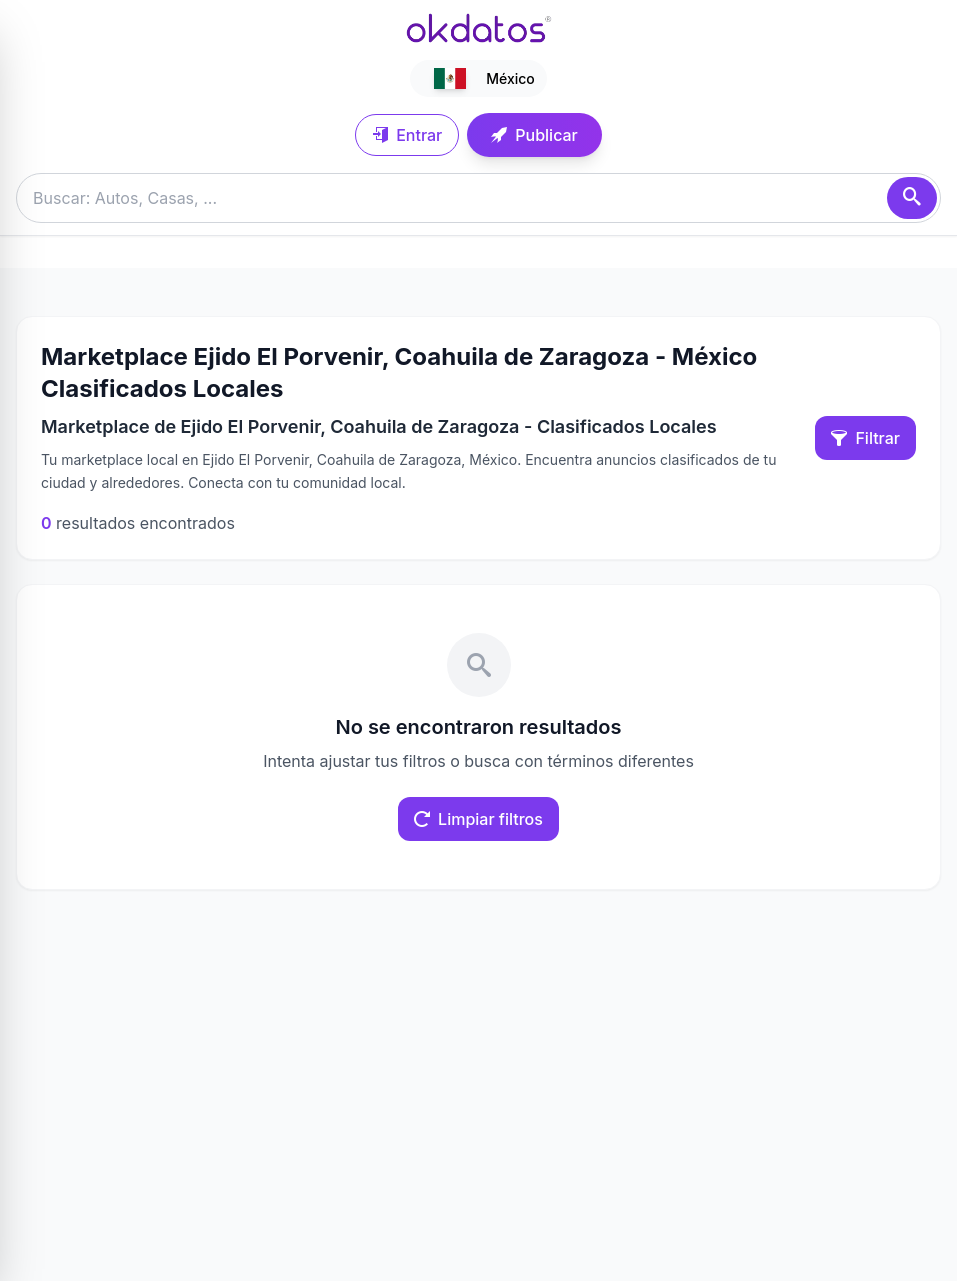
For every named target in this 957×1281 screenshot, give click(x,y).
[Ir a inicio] (479, 28)
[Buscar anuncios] (478, 198)
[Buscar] (912, 198)
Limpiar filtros (478, 819)
